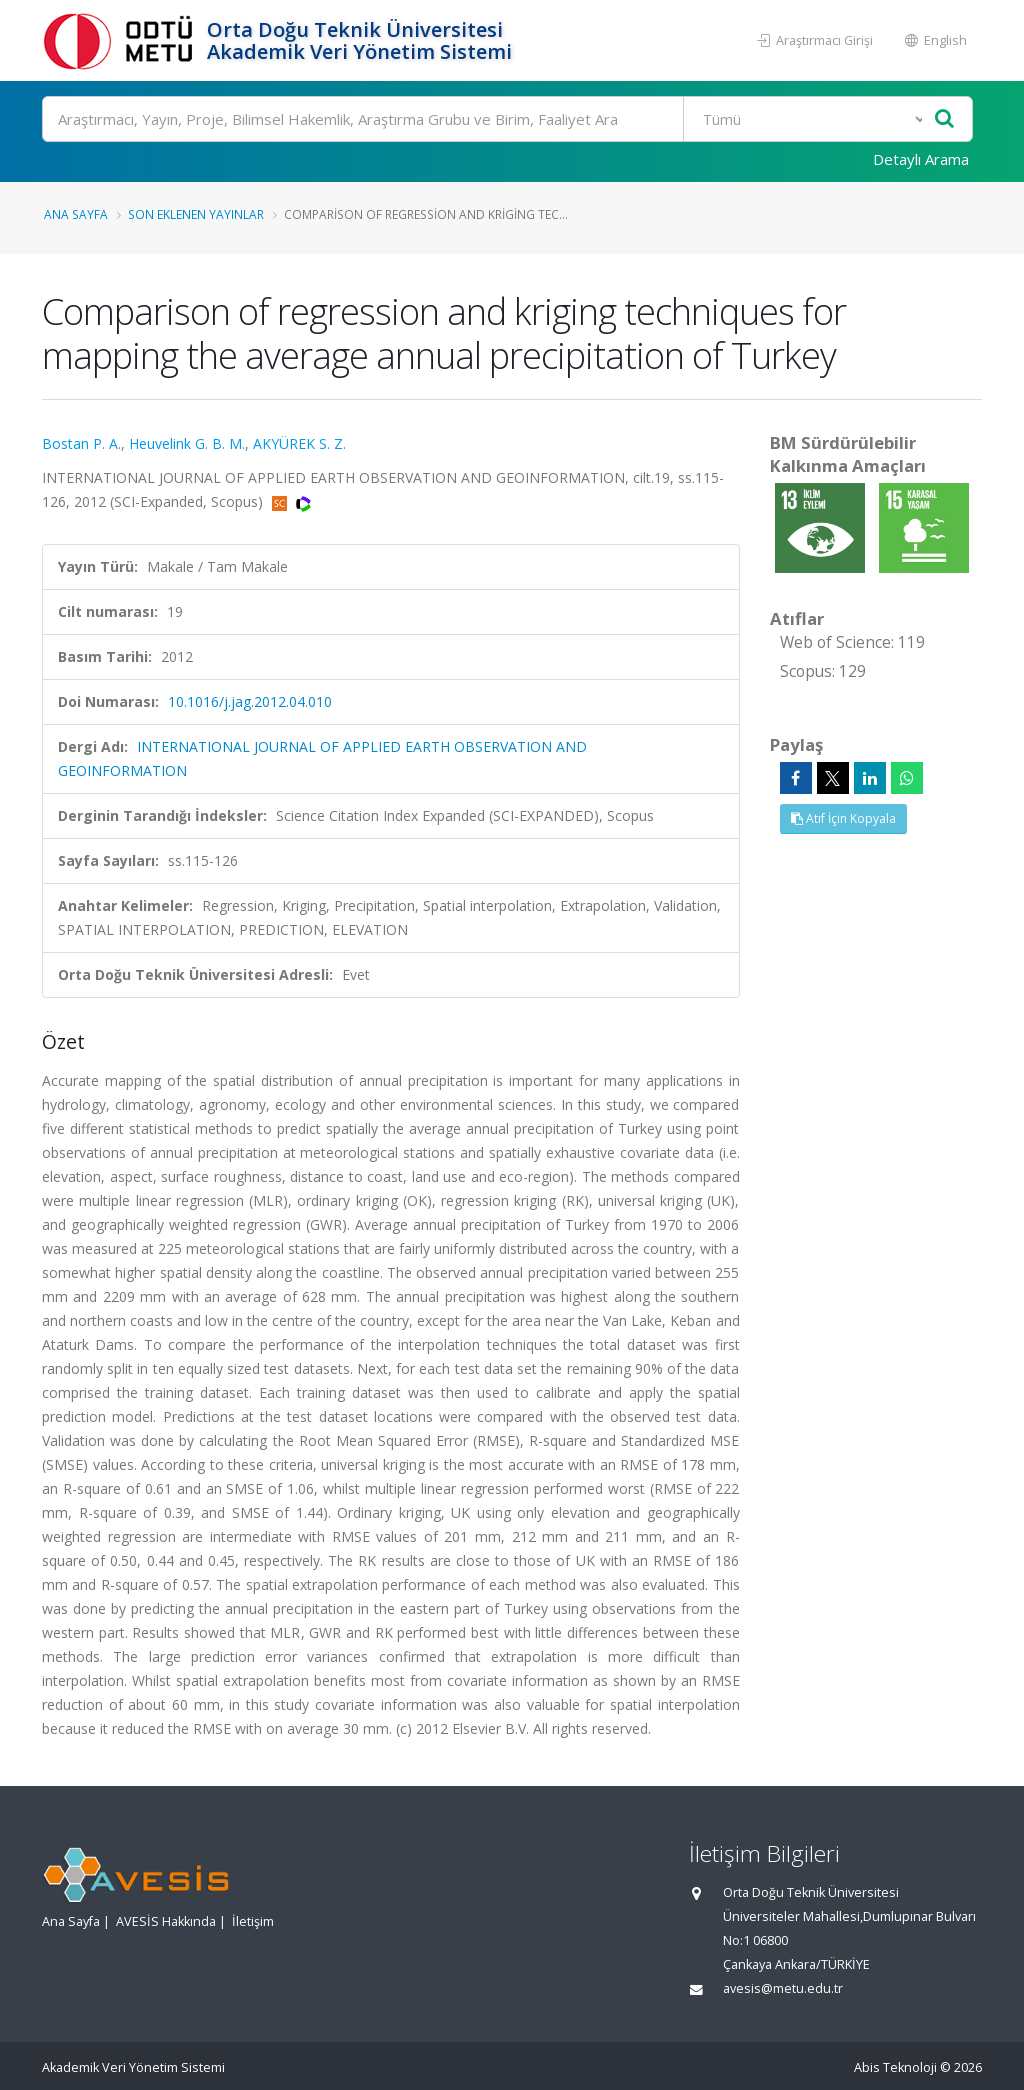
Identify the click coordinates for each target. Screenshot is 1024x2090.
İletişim (253, 1921)
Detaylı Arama (921, 159)
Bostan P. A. (81, 443)
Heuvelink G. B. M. (187, 443)
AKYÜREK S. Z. (299, 443)
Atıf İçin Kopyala (843, 818)
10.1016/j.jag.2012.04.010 (250, 701)
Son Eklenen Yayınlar (196, 214)
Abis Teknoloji (895, 2067)
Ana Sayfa (76, 214)
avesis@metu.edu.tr (783, 1988)
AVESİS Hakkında (166, 1921)
